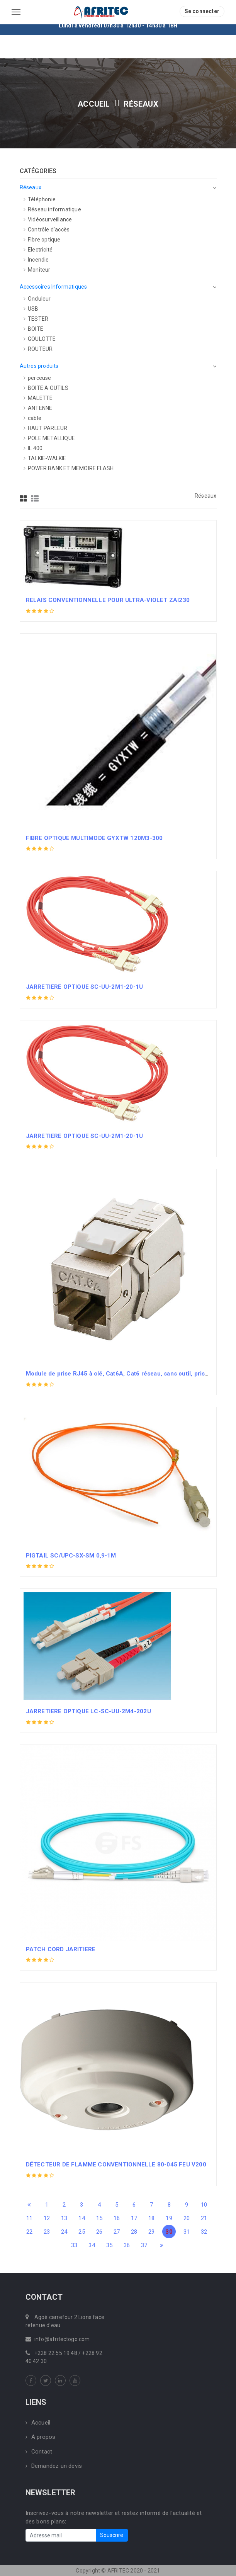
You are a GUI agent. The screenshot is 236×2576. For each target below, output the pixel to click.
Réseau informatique (52, 209)
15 (99, 2218)
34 (91, 2245)
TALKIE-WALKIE (45, 458)
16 (117, 2218)
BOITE (33, 329)
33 (74, 2245)
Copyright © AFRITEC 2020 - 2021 (118, 2570)
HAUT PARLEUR (46, 428)
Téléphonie (40, 199)
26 (99, 2231)
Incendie (36, 260)
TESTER (36, 319)
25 (81, 2231)
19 (169, 2218)
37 (144, 2245)
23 (47, 2231)
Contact (39, 2451)
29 (151, 2231)
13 (64, 2218)
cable (32, 418)
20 (186, 2218)
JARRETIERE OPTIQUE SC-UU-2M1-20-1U (84, 986)
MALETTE (38, 398)
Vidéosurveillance (48, 219)
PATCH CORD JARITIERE (61, 1949)
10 (204, 2204)
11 (29, 2218)
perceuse (37, 378)
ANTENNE (38, 408)
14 (81, 2218)
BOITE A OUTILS (46, 388)
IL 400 (33, 448)
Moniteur (37, 270)
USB (31, 309)
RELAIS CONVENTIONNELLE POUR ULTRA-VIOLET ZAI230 (108, 600)
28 (134, 2231)
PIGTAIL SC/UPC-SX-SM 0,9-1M (71, 1555)
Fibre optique (42, 239)
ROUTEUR (38, 349)
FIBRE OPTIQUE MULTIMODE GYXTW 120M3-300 (94, 838)
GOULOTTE (40, 339)
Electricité (38, 250)
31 (186, 2231)
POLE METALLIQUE (49, 438)
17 (134, 2218)
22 (29, 2231)
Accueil (94, 104)
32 (204, 2231)
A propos (40, 2436)
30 (168, 2231)
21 (204, 2218)
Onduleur (37, 299)
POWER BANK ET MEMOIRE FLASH (69, 468)
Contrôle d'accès (47, 229)
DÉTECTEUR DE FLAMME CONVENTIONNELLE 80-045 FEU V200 (116, 2164)
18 (151, 2218)
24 (64, 2231)
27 (117, 2231)
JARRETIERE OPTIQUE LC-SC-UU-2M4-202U (88, 1711)
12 (47, 2218)
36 (127, 2245)
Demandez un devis (53, 2465)
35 (109, 2245)
